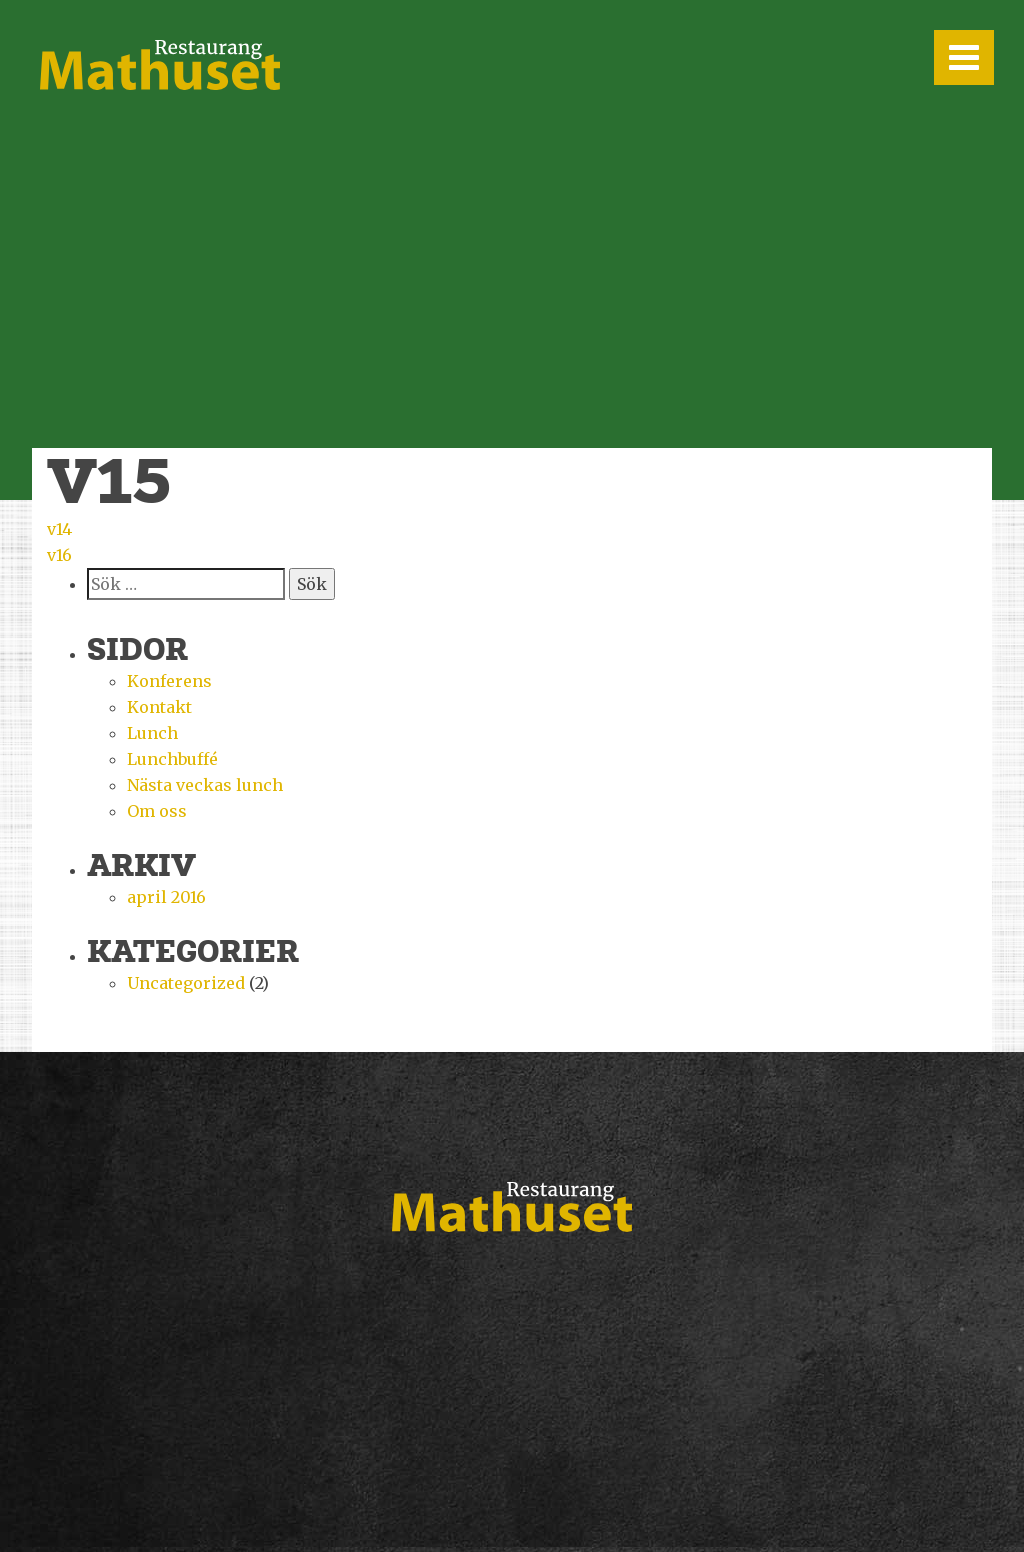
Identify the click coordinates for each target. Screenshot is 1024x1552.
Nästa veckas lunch (205, 785)
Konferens (169, 681)
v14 (59, 529)
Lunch (152, 733)
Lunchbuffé (172, 759)
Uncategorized (186, 983)
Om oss (157, 811)
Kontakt (159, 707)
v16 (59, 555)
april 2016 (166, 897)
